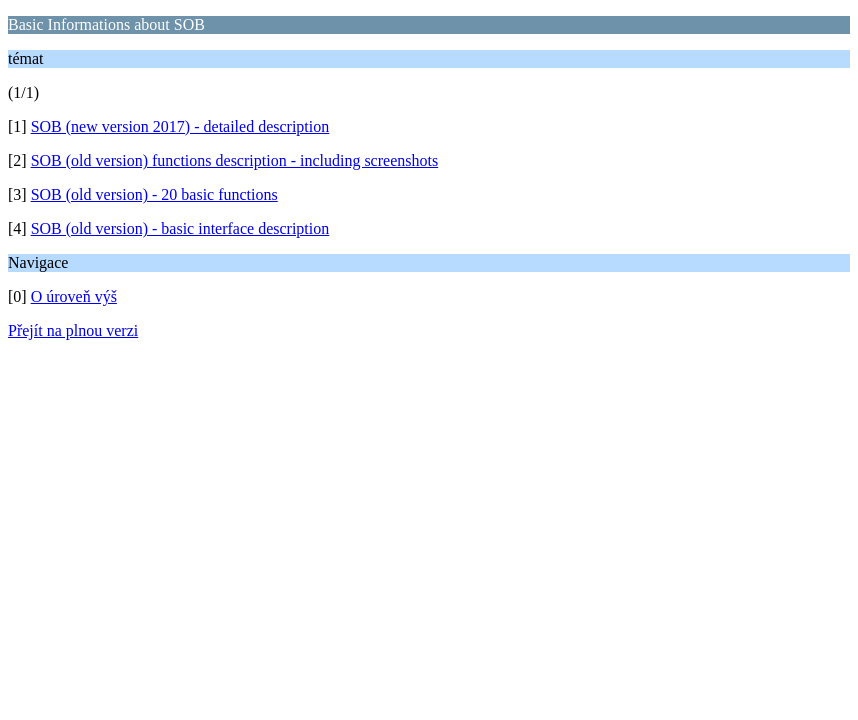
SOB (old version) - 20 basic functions (154, 194)
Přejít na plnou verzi (73, 330)
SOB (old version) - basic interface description (180, 228)
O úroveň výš (74, 296)
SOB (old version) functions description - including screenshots (235, 160)
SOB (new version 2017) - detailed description (180, 126)
